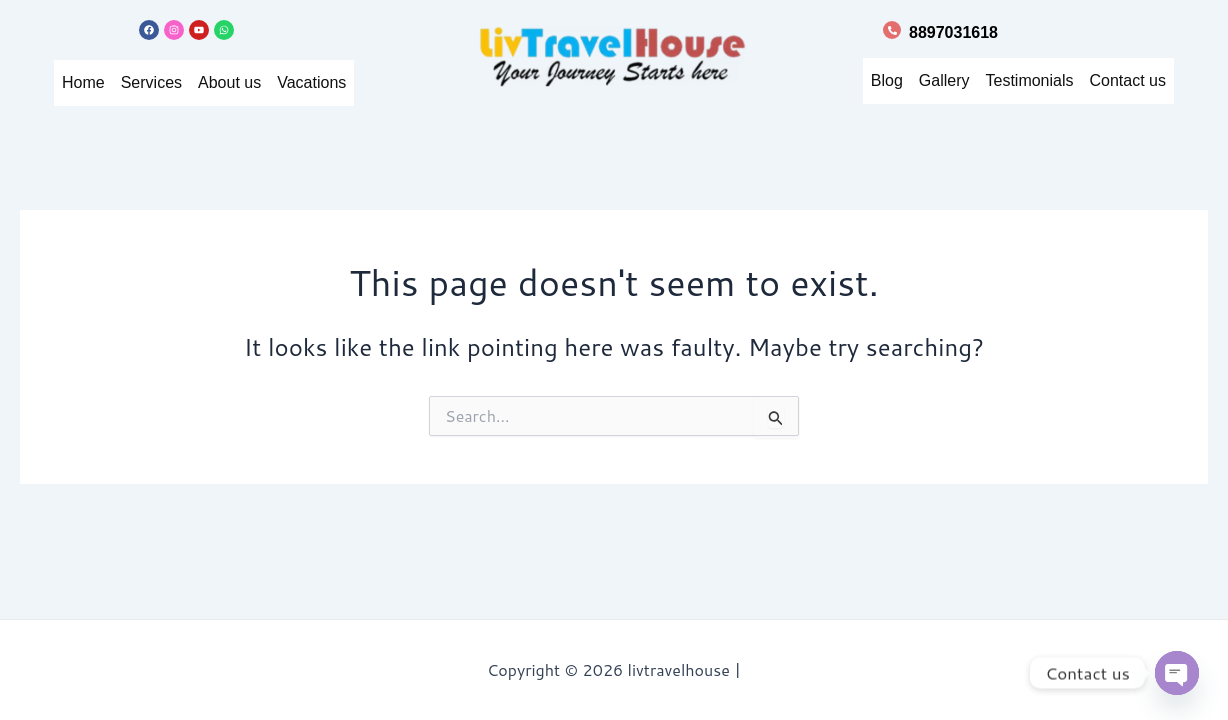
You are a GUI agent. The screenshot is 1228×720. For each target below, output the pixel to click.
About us (238, 82)
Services (155, 82)
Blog (867, 80)
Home (84, 82)
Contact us (1124, 80)
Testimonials (1019, 80)
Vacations (327, 82)
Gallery (927, 80)
